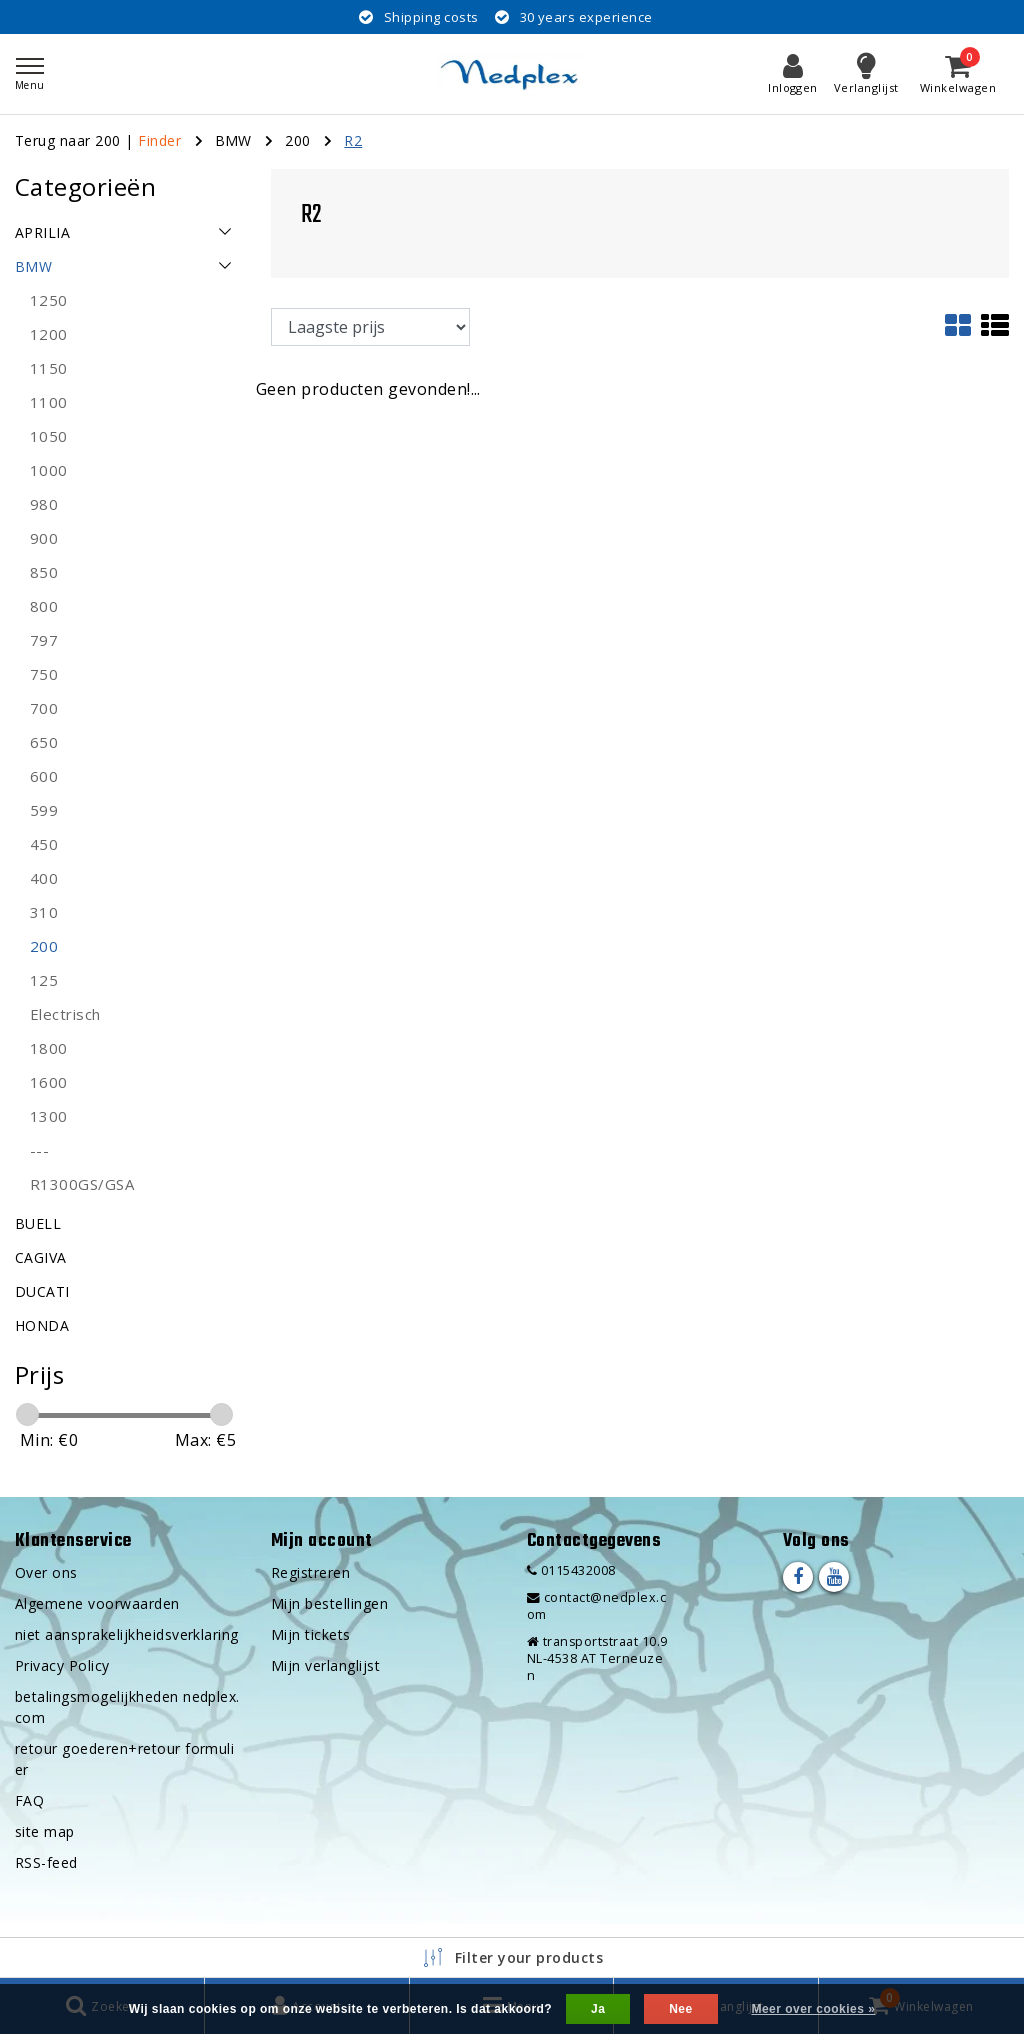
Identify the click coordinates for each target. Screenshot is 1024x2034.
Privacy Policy (62, 1665)
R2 (353, 140)
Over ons (46, 1572)
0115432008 (571, 1570)
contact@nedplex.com (596, 1606)
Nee (680, 2009)
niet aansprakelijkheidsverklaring (127, 1634)
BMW (233, 140)
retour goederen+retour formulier (124, 1759)
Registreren (310, 1572)
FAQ (29, 1800)
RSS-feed (46, 1862)
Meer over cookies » (813, 2009)
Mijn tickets (311, 1634)
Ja (598, 2009)
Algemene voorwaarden (97, 1603)
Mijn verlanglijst (325, 1665)
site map (45, 1831)
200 (297, 140)
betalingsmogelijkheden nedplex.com (127, 1707)
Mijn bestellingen (329, 1603)
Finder (159, 140)
